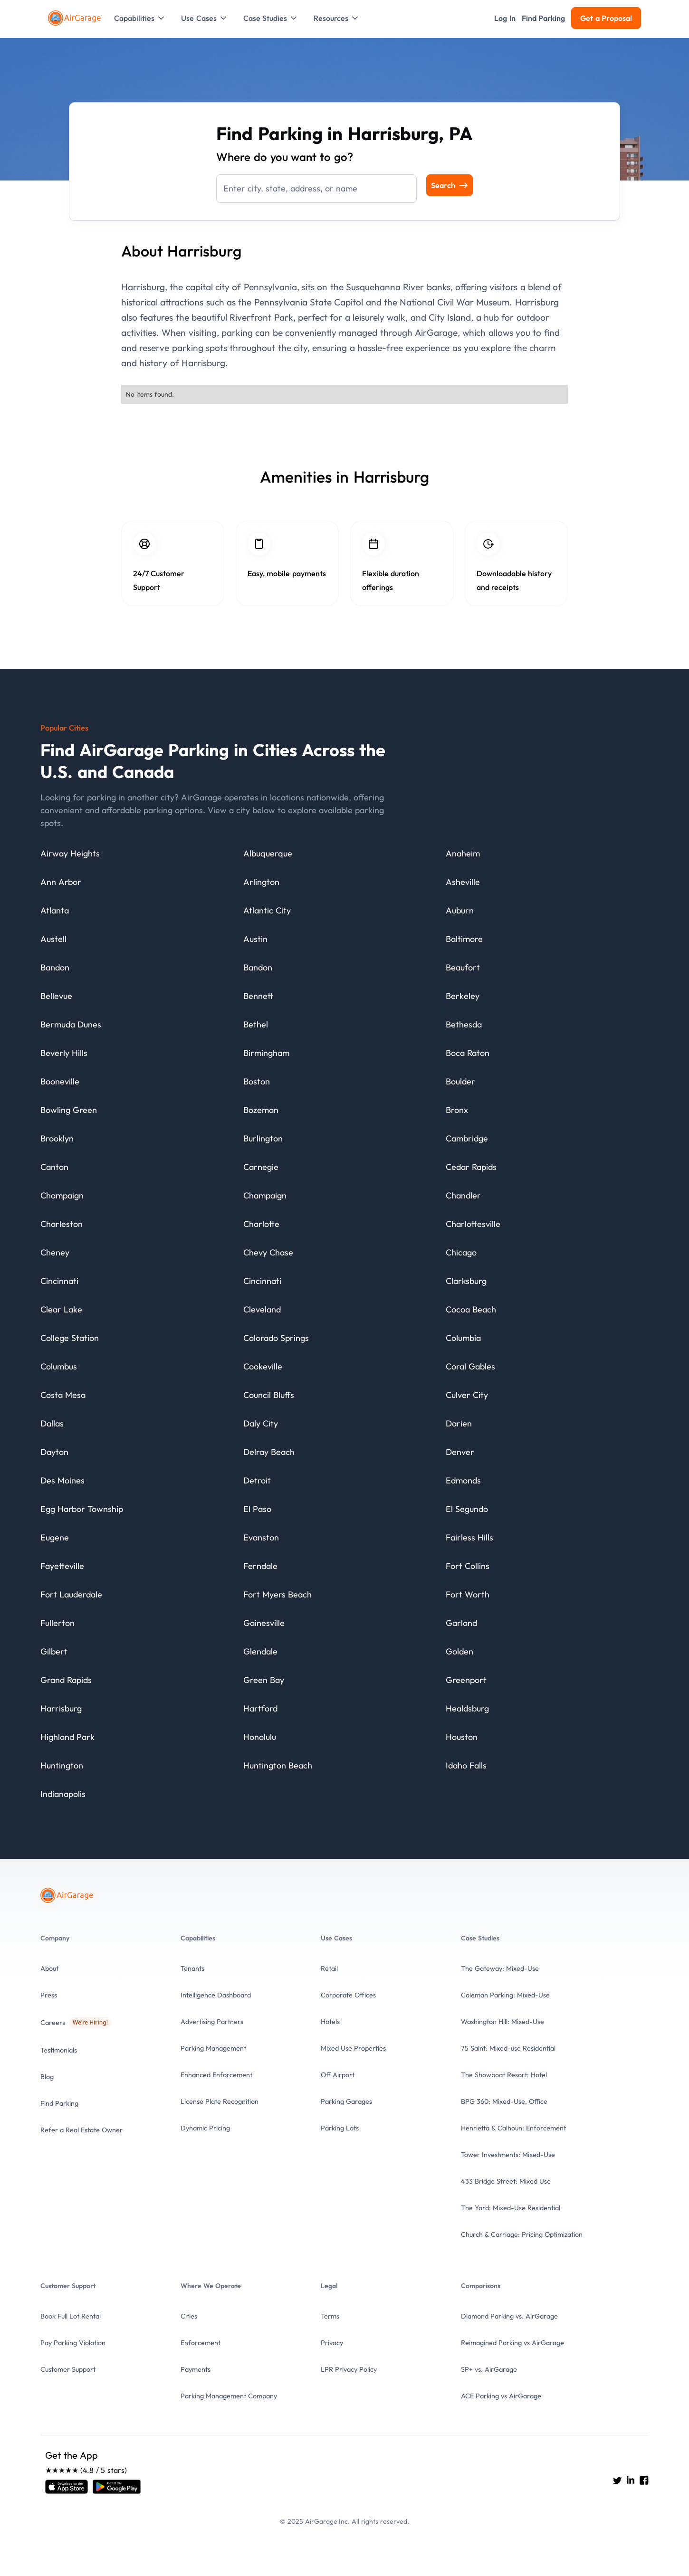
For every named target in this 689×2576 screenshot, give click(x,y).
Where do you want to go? (284, 157)
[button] (139, 18)
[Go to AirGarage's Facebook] (644, 2480)
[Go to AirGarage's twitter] (617, 2480)
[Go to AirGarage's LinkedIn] (630, 2480)
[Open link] (66, 2487)
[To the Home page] (75, 18)
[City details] (70, 855)
